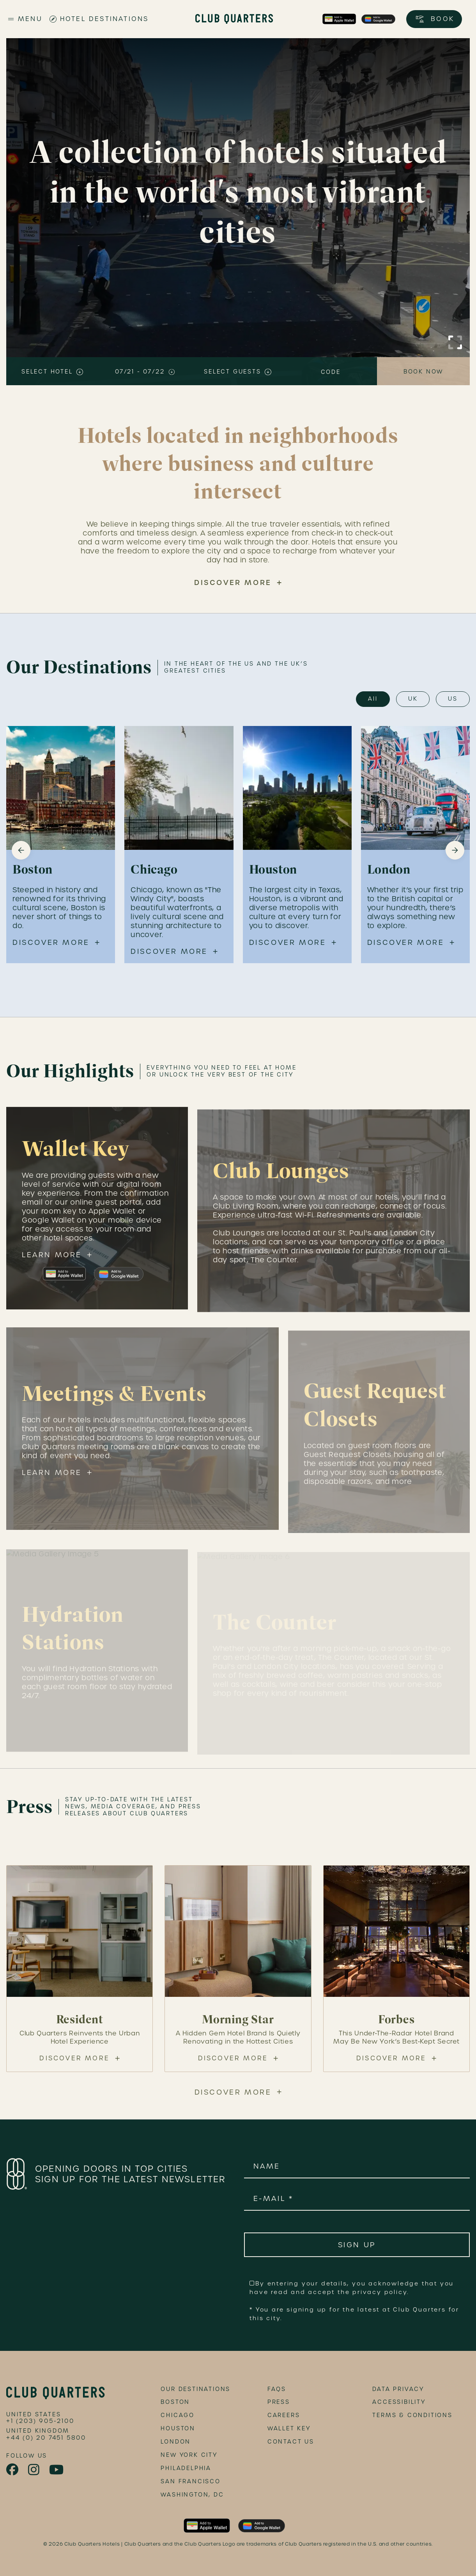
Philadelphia (186, 2468)
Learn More (52, 1263)
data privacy (398, 2389)
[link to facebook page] (12, 2469)
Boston (175, 2401)
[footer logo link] (55, 2393)
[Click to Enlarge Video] (455, 342)
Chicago (178, 2415)
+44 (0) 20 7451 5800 (46, 2437)
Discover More (233, 582)
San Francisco (190, 2481)
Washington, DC (192, 2494)
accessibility (398, 2401)
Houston (178, 2428)
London (176, 2441)
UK (413, 698)
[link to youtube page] (57, 2469)
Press (278, 2401)
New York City (189, 2454)
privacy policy (379, 2292)
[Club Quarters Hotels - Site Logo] (234, 19)
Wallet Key (289, 2428)
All (372, 698)
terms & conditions (412, 2415)
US (453, 698)
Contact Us (290, 2441)
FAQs (276, 2389)
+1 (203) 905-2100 (40, 2420)
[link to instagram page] (34, 2469)
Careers (283, 2415)
